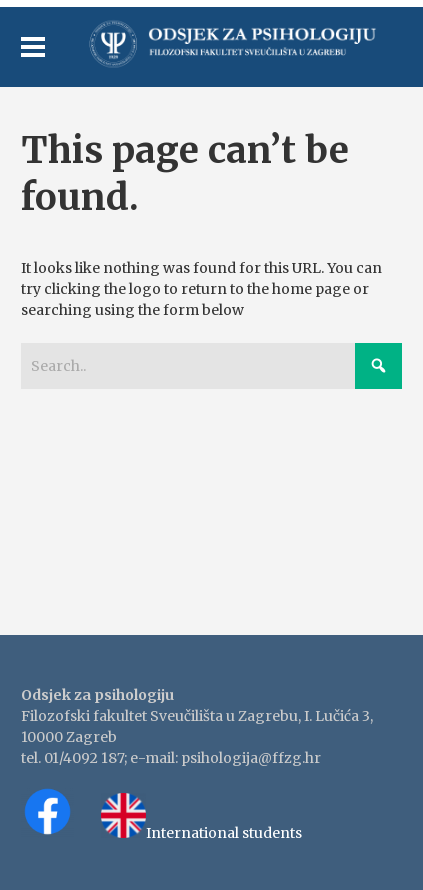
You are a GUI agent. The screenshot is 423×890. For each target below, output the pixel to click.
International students (224, 833)
